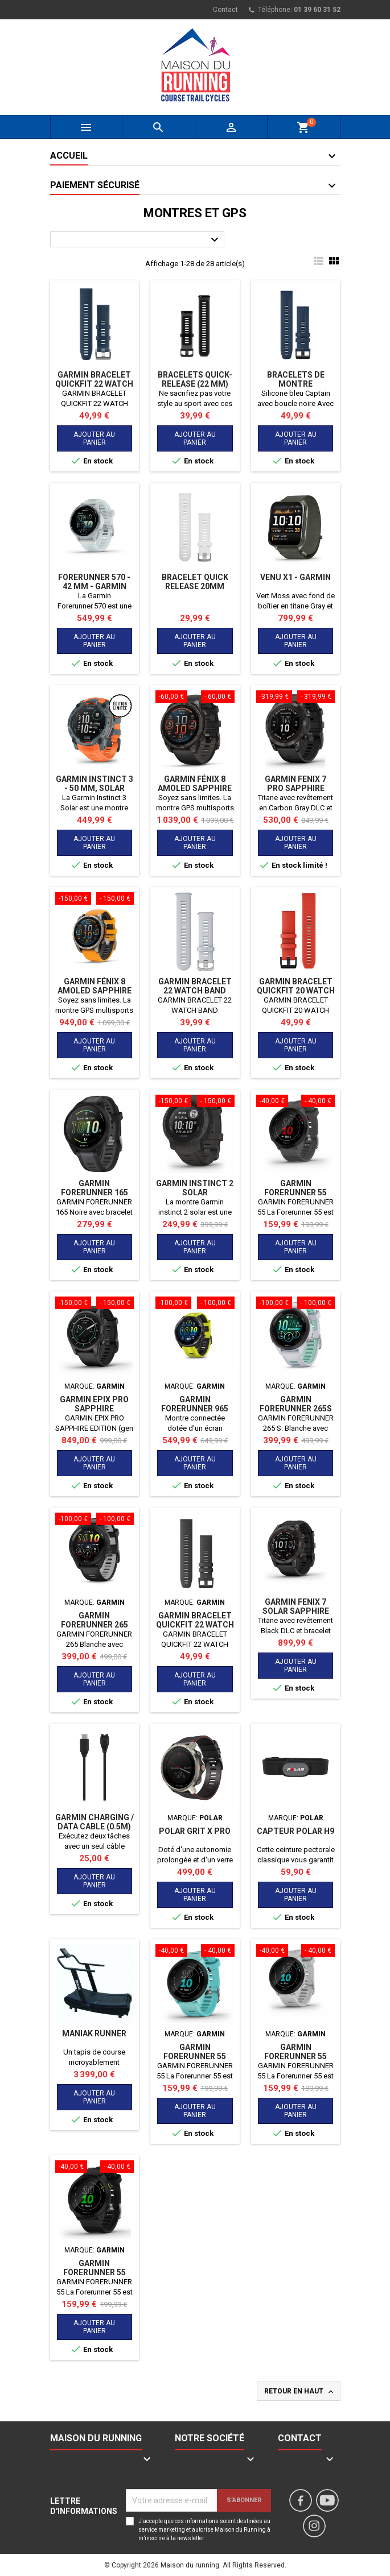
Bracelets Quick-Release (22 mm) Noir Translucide (195, 383)
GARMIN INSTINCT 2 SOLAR (194, 1188)
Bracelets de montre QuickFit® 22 (296, 383)
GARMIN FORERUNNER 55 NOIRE (94, 2272)
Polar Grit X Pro (195, 1831)
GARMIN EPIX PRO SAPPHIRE (94, 1404)
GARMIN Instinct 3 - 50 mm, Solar (94, 784)
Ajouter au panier (94, 438)
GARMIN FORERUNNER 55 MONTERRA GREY (295, 1192)
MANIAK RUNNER (94, 2033)
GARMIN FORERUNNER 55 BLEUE (194, 2056)
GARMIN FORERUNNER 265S (296, 1404)
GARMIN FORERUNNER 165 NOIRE (94, 1192)
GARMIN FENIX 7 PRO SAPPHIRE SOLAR (295, 788)
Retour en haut (299, 2391)
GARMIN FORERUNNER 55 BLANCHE (295, 2056)
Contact (225, 10)
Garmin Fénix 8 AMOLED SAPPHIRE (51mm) (195, 788)
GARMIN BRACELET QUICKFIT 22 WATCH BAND (195, 1624)
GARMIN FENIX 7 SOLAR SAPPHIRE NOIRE (295, 1611)
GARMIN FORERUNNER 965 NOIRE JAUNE (194, 1408)
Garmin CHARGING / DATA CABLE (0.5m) (94, 1822)
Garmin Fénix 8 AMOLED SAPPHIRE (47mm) (95, 990)
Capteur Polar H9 (295, 1831)
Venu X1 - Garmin (295, 577)
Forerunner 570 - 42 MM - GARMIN (94, 582)
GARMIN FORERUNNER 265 (94, 1620)
